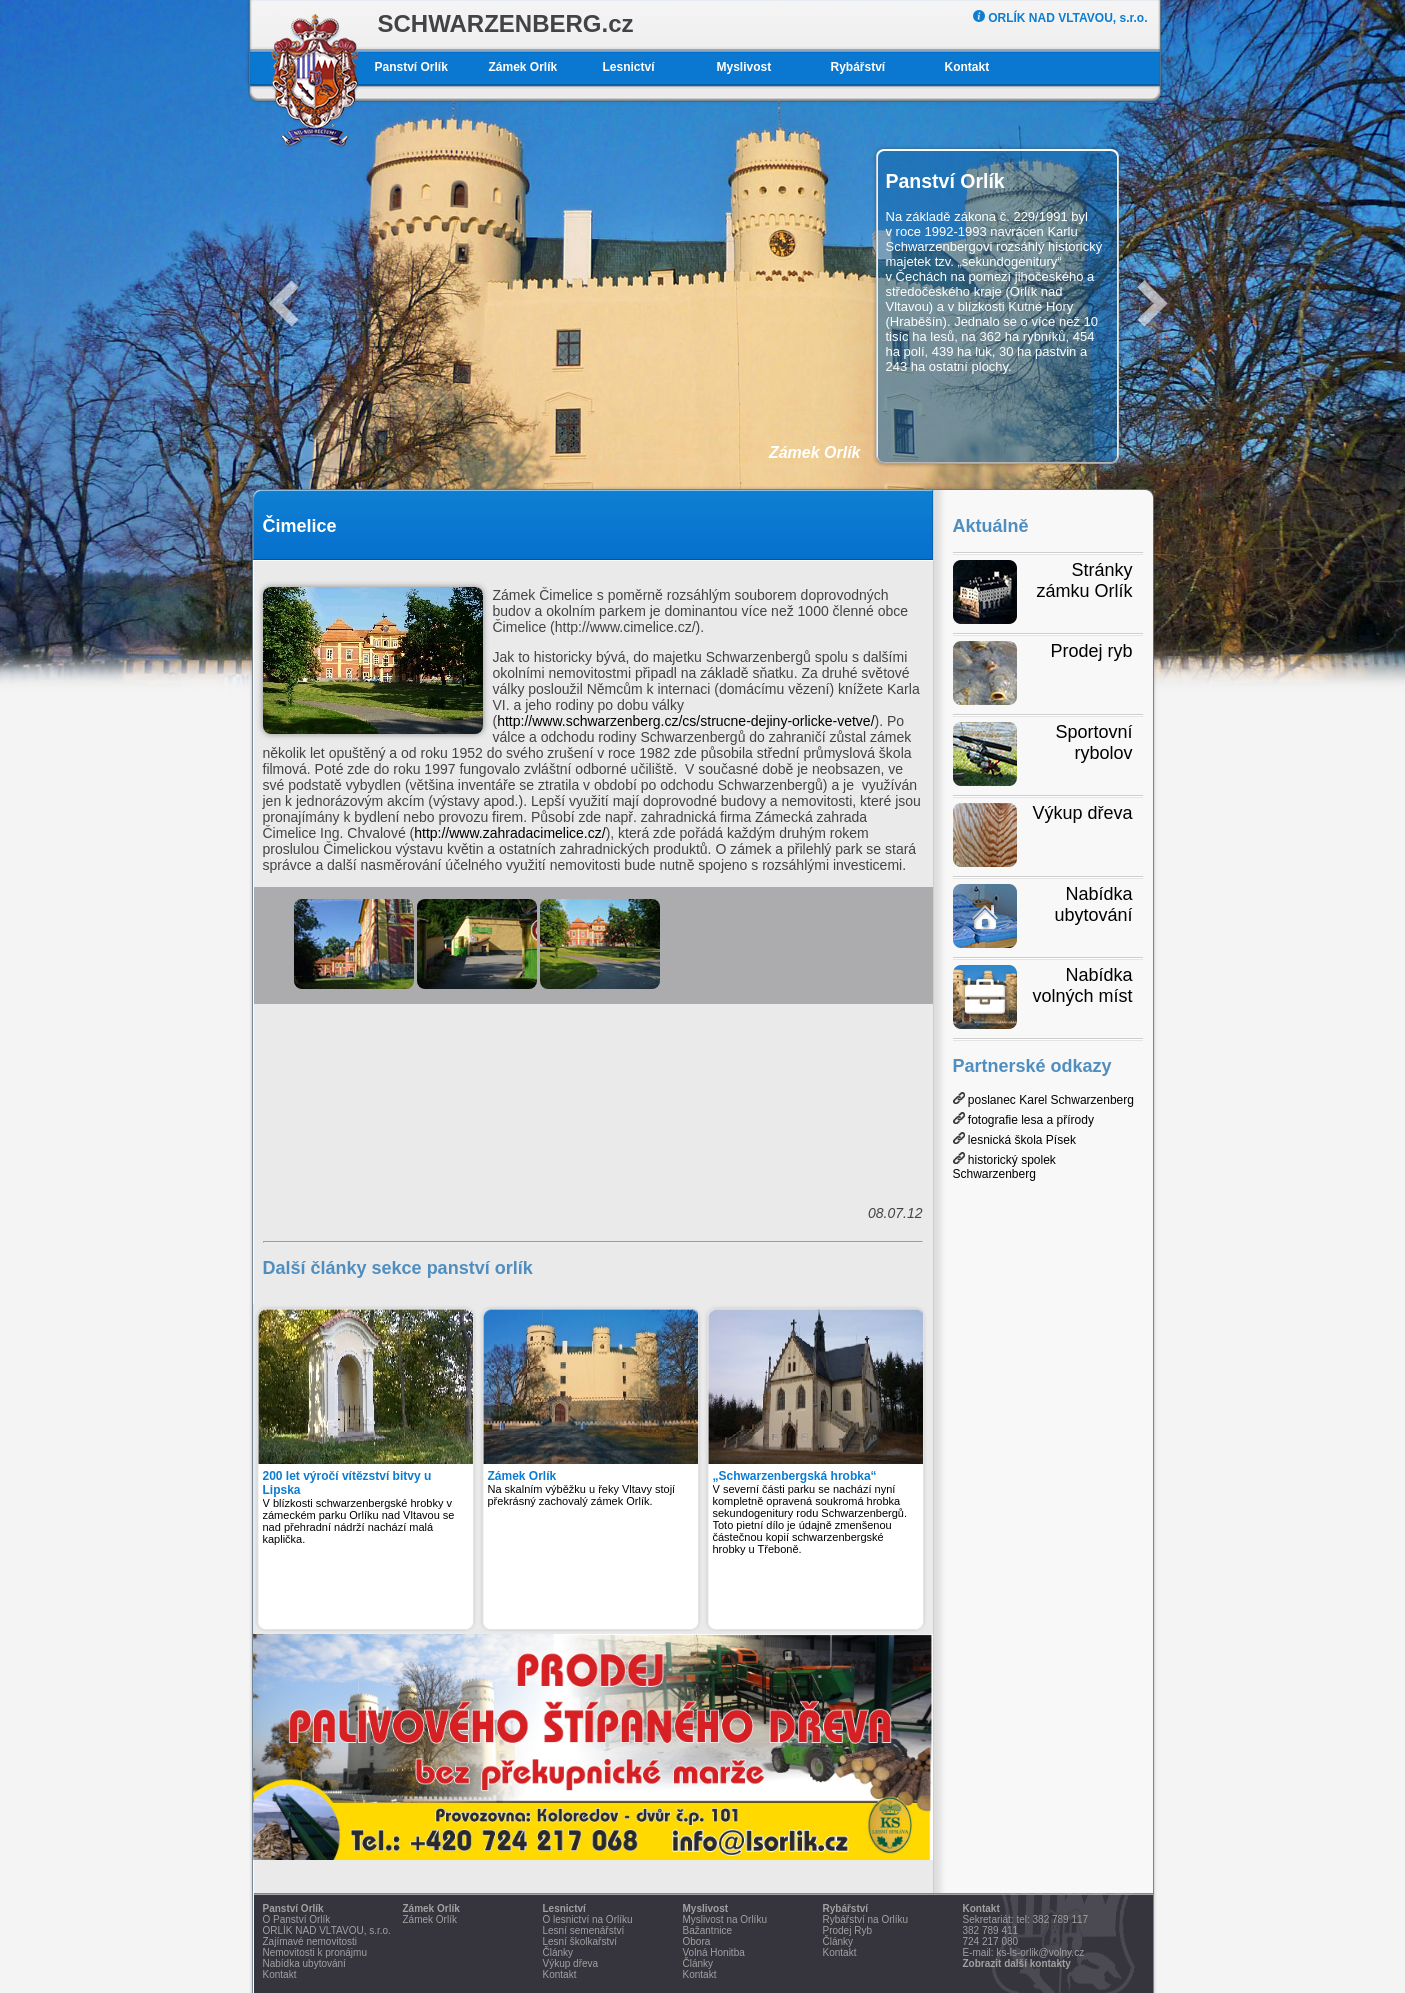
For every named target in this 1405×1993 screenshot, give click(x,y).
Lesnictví (629, 67)
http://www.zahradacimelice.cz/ (509, 833)
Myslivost (744, 67)
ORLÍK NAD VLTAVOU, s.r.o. (1060, 18)
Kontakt (967, 67)
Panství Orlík (411, 67)
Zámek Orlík (523, 67)
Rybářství (858, 67)
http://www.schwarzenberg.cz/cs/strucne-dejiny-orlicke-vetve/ (685, 721)
